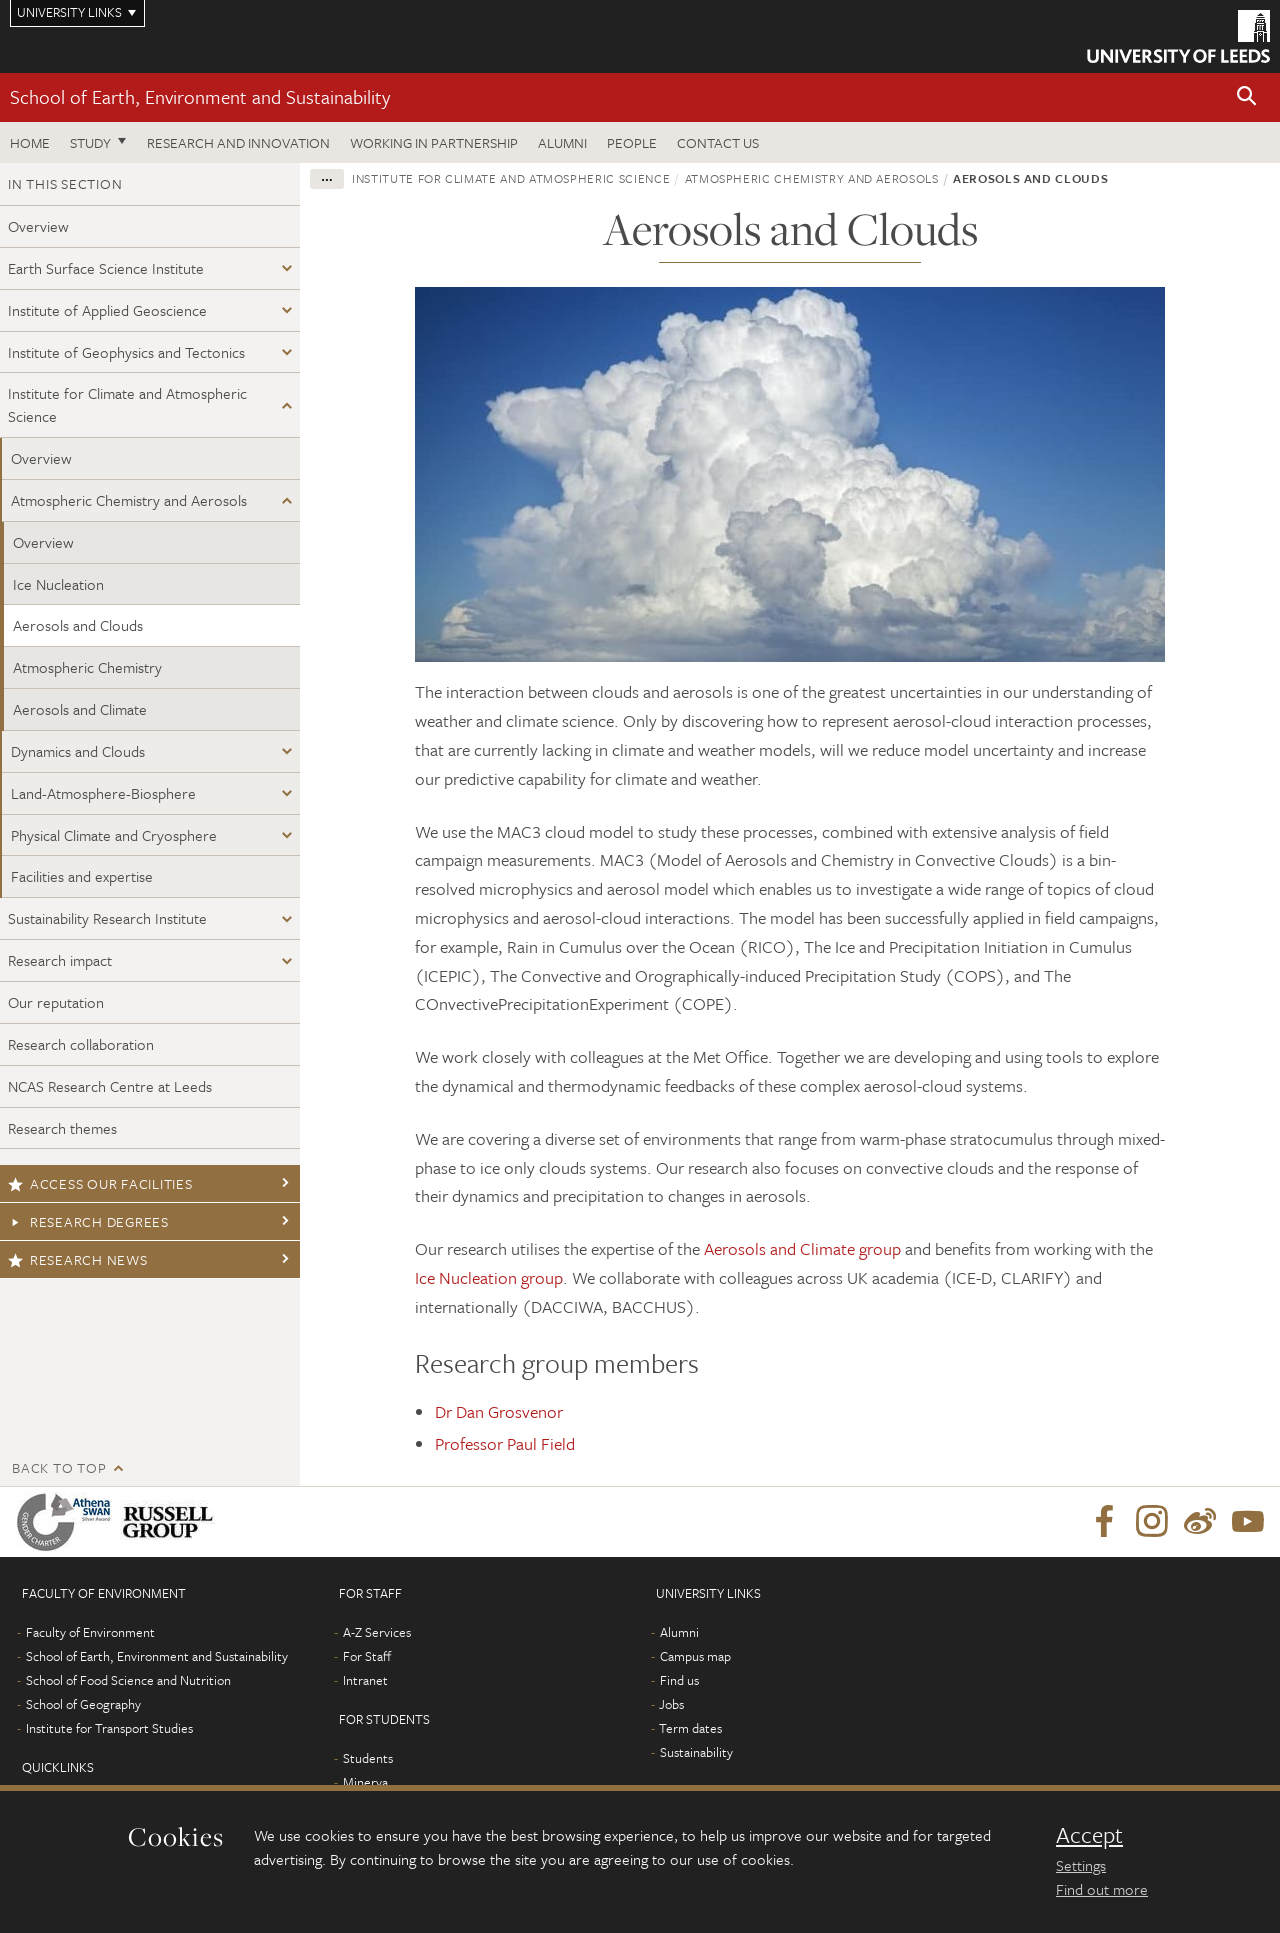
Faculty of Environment (90, 1632)
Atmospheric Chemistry (87, 667)
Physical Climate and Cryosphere (114, 835)
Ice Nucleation (58, 584)
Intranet (365, 1680)
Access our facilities (100, 1183)
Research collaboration (81, 1044)
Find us (679, 1680)
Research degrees (88, 1221)
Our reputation (56, 1002)
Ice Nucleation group (489, 1277)
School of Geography (83, 1704)
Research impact (60, 960)
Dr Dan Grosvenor (499, 1411)
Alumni (562, 142)
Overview (38, 226)
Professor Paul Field (505, 1443)
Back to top (59, 1467)
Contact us (718, 142)
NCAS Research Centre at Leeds (110, 1086)
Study (90, 142)
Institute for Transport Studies (109, 1728)
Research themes (62, 1128)
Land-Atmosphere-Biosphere (103, 793)
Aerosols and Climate (80, 709)
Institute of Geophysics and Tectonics (126, 352)
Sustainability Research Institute (107, 918)
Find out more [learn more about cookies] (1102, 1889)
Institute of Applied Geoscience (107, 310)
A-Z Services (377, 1632)
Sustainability (696, 1752)
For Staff (367, 1656)
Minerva (365, 1782)
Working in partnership (434, 142)
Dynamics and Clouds (78, 751)
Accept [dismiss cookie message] (1089, 1835)
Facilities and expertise (82, 876)
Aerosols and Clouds (78, 625)
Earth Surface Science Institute (106, 268)
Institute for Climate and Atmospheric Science (127, 404)
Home (30, 142)
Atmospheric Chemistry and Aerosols (129, 500)
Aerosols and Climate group (802, 1248)
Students (368, 1758)
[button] (1247, 97)
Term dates (690, 1728)
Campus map (695, 1656)
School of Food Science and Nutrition (128, 1680)
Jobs (671, 1704)
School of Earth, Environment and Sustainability (200, 96)
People (632, 142)
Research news (78, 1259)
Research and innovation (238, 142)
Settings (1081, 1865)
